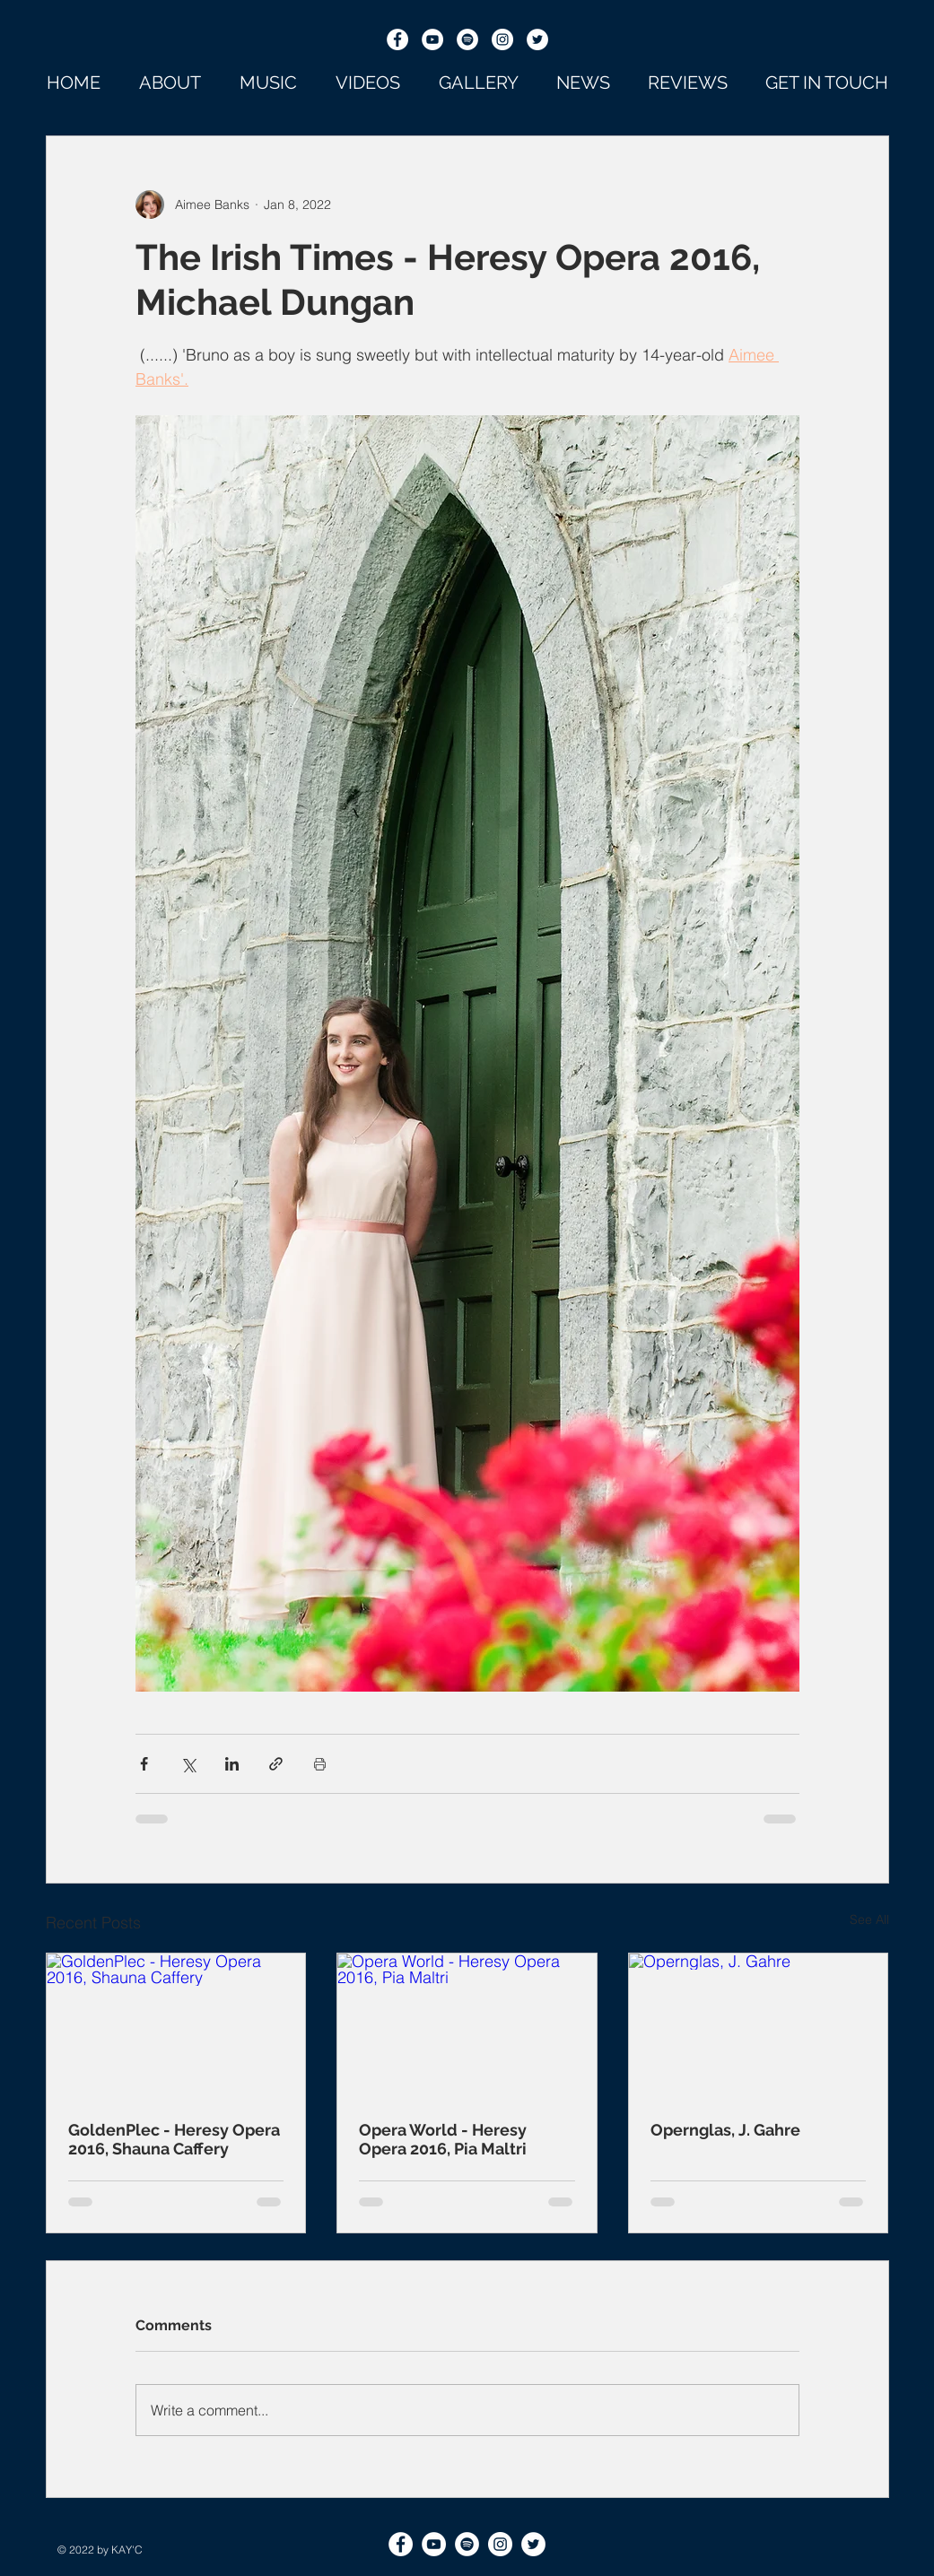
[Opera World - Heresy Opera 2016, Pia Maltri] (467, 2026)
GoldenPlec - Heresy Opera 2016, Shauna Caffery (174, 2139)
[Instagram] (502, 39)
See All (869, 1919)
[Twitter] (537, 39)
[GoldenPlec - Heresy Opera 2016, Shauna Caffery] (176, 2026)
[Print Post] (319, 1763)
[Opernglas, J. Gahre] (758, 2026)
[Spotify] (467, 39)
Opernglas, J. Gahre (725, 2129)
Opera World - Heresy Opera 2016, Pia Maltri (443, 2139)
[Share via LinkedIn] (231, 1763)
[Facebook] (397, 39)
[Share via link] (275, 1763)
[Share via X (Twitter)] (187, 1763)
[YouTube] (432, 39)
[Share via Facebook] (144, 1763)
